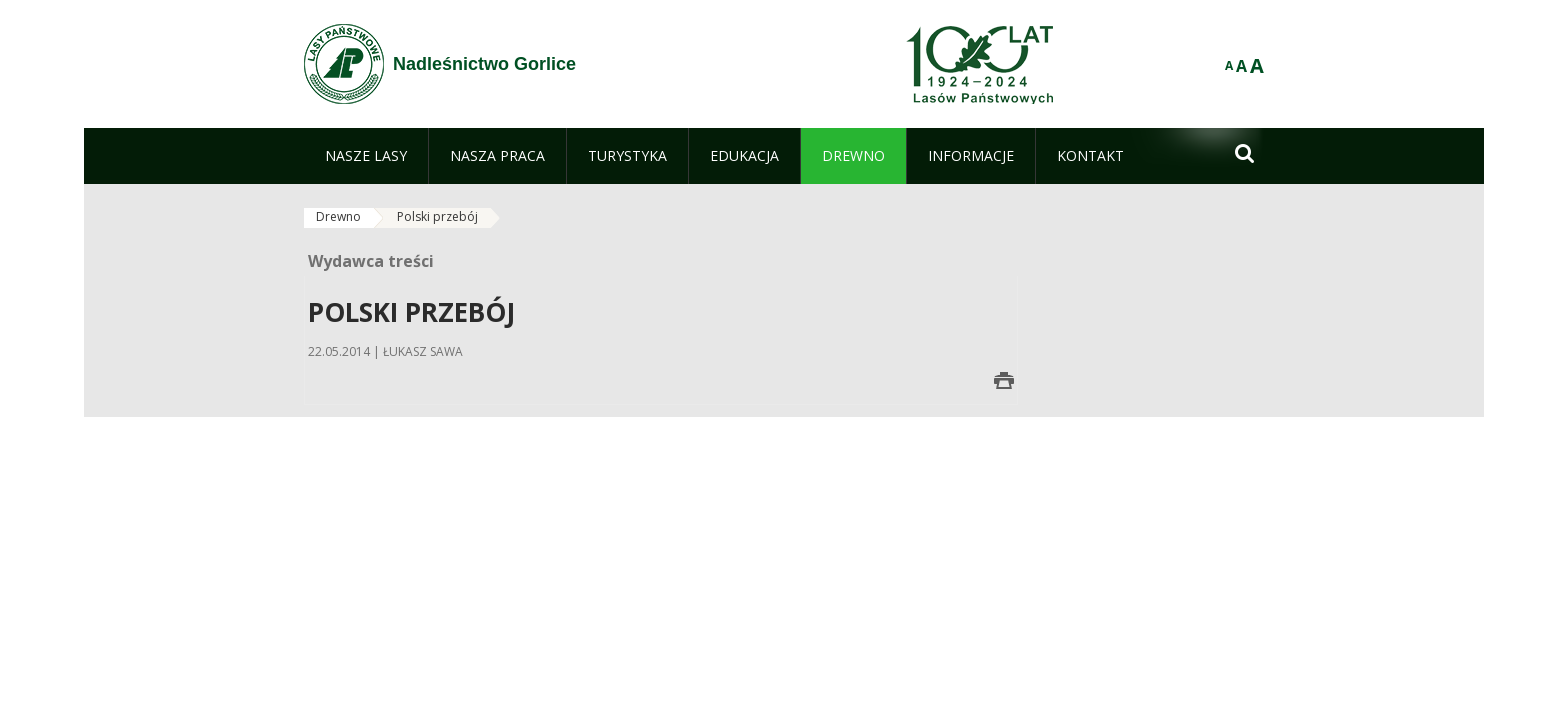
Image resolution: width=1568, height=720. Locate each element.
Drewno (338, 216)
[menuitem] (366, 156)
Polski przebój (437, 216)
